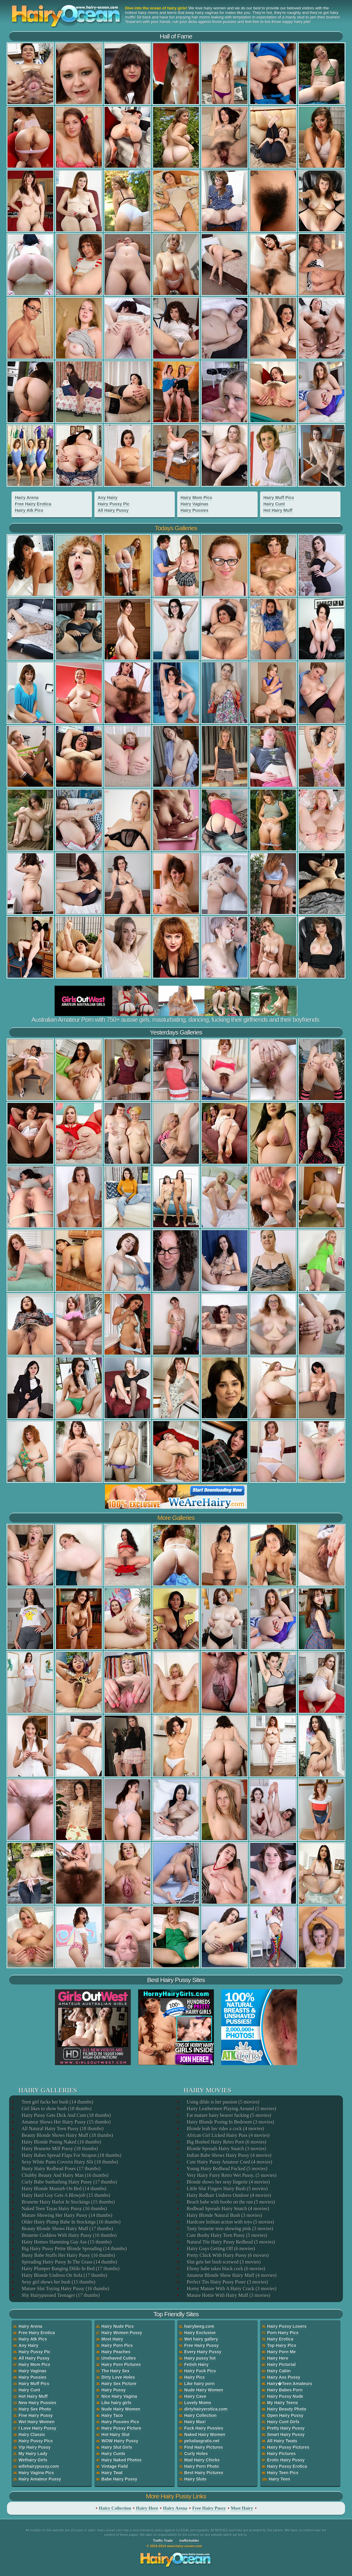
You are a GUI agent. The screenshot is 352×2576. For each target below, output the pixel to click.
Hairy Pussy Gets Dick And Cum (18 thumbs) (66, 2115)
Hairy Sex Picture (118, 2383)
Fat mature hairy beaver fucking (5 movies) (228, 2115)
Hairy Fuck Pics (200, 2370)
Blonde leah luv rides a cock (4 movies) (225, 2128)
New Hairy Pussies (37, 2402)
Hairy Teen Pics (282, 2472)
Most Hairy (112, 2339)
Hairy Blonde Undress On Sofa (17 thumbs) (64, 2275)
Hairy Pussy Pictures (288, 2447)
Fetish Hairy (196, 2364)
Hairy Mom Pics (196, 497)
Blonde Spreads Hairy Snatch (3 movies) (226, 2148)
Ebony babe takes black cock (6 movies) (226, 2268)
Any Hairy (107, 497)
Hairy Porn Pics (117, 2345)
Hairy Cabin (279, 2370)
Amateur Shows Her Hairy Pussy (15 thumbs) (66, 2121)
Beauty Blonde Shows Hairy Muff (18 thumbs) (67, 2135)
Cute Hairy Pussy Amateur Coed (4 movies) (229, 2161)
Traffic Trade (163, 2540)
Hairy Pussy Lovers (286, 2326)
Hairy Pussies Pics (120, 2421)
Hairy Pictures (281, 2453)
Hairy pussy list (200, 2358)
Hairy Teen (279, 2479)
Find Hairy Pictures (203, 2447)
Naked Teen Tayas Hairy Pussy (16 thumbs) (64, 2208)
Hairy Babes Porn (285, 2390)
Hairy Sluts (195, 2479)
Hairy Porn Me (281, 2351)
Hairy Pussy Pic (114, 504)
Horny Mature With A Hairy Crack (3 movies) (231, 2288)
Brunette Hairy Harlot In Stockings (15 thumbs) (68, 2201)
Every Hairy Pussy (202, 2351)
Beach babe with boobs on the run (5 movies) (230, 2201)
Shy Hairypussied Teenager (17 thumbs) (60, 2295)
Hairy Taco (112, 2415)
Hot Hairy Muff (278, 510)
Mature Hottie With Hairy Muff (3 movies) (228, 2295)
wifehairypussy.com (39, 2466)
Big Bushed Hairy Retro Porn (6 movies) (226, 2141)
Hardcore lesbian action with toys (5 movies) (230, 2221)
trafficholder (189, 2540)
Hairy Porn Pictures (121, 2364)
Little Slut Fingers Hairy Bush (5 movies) (227, 2188)
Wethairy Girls (33, 2460)
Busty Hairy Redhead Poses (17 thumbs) (61, 2168)
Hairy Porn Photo (201, 2466)
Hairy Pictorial (281, 2364)
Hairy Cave (195, 2396)
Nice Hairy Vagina (119, 2396)
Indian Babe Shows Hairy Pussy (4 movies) (229, 2155)
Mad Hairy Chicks (202, 2460)
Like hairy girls (116, 2402)
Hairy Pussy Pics (36, 2440)
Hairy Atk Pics (29, 510)
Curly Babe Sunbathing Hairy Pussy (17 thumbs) (69, 2181)
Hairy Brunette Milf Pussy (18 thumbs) (59, 2148)
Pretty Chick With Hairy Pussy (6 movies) (227, 2255)
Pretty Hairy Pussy (286, 2428)
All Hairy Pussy (113, 510)
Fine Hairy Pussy (36, 2415)
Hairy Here (277, 2358)
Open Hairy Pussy (285, 2415)
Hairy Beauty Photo (286, 2409)
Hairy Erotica (280, 2339)
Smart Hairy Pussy (286, 2434)
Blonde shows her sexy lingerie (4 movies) (228, 2181)
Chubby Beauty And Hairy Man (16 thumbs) (65, 2175)
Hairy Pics (194, 2377)
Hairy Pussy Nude (285, 2396)
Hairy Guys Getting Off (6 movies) (220, 2248)
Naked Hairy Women (204, 2434)
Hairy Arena (27, 497)
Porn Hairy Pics (283, 2332)
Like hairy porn (199, 2383)
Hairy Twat (112, 2472)
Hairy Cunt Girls (283, 2421)
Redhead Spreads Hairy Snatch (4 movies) (227, 2208)
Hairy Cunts (113, 2453)
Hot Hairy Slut (115, 2434)
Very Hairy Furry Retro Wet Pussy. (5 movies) (231, 2175)
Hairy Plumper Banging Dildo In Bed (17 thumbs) (70, 2268)
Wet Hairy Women (37, 2421)
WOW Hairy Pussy (119, 2440)
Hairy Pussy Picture (121, 2428)
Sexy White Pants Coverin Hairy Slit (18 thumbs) (69, 2161)
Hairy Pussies (194, 510)
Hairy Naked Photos (121, 2460)
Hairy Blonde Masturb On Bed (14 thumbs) (64, 2188)
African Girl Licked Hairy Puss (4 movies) (228, 2135)
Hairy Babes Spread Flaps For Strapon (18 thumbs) (71, 2155)
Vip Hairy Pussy (35, 2447)
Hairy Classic (32, 2434)
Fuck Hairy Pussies (203, 2428)
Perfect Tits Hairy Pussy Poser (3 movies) (227, 2281)
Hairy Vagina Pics (36, 2472)
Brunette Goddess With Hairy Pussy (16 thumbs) (69, 2235)
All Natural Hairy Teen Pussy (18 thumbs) (62, 2128)
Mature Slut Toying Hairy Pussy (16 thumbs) (65, 2288)
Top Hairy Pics (281, 2345)
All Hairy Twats (282, 2440)
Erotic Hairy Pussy (286, 2460)
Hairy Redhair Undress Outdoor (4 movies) (228, 2195)
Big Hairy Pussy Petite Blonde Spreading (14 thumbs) (74, 2248)
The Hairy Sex (115, 2370)
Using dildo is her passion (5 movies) (222, 2101)
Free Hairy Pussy (201, 2345)
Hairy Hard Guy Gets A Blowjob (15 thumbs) (65, 2195)
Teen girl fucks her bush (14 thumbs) (57, 2101)
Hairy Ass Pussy (283, 2377)
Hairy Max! (195, 2421)
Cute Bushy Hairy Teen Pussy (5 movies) (226, 2235)
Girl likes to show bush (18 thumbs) (56, 2108)
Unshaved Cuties (118, 2358)
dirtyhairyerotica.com (205, 2409)
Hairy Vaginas (194, 504)
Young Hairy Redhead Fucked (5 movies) (227, 2168)
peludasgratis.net (201, 2440)
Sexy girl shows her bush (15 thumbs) (58, 2281)
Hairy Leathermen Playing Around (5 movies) (231, 2108)
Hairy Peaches (115, 2351)
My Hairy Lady (33, 2453)
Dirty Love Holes (118, 2377)
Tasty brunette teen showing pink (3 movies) (229, 2228)
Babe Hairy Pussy (119, 2479)
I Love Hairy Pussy (37, 2428)
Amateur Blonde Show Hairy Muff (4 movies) (231, 2275)
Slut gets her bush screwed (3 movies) (223, 2261)
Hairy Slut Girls (116, 2447)
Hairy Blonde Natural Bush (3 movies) (224, 2215)
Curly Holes (196, 2453)
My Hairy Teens (282, 2402)
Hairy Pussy (113, 2390)
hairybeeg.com (199, 2326)
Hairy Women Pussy (121, 2332)
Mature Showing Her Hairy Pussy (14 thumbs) (67, 2215)
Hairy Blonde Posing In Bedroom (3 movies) (230, 2121)
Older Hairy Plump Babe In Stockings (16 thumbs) (71, 2221)
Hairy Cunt (274, 504)
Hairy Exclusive (200, 2332)
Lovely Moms (197, 2402)
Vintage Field (114, 2466)
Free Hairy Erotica (33, 504)
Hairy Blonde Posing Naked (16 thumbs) (61, 2141)
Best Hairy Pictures (203, 2472)
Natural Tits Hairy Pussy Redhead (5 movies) (230, 2241)
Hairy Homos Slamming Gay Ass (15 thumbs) (66, 2241)
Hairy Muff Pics (278, 497)
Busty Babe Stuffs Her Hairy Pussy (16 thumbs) (68, 2255)
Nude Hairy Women (120, 2409)
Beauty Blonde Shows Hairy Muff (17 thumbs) (67, 2228)
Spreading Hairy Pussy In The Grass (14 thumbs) (69, 2261)
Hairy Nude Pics (117, 2326)
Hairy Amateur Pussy (40, 2479)
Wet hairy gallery (201, 2339)
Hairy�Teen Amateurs (289, 2383)
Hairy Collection (200, 2415)
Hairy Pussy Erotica (287, 2466)
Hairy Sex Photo (35, 2409)
